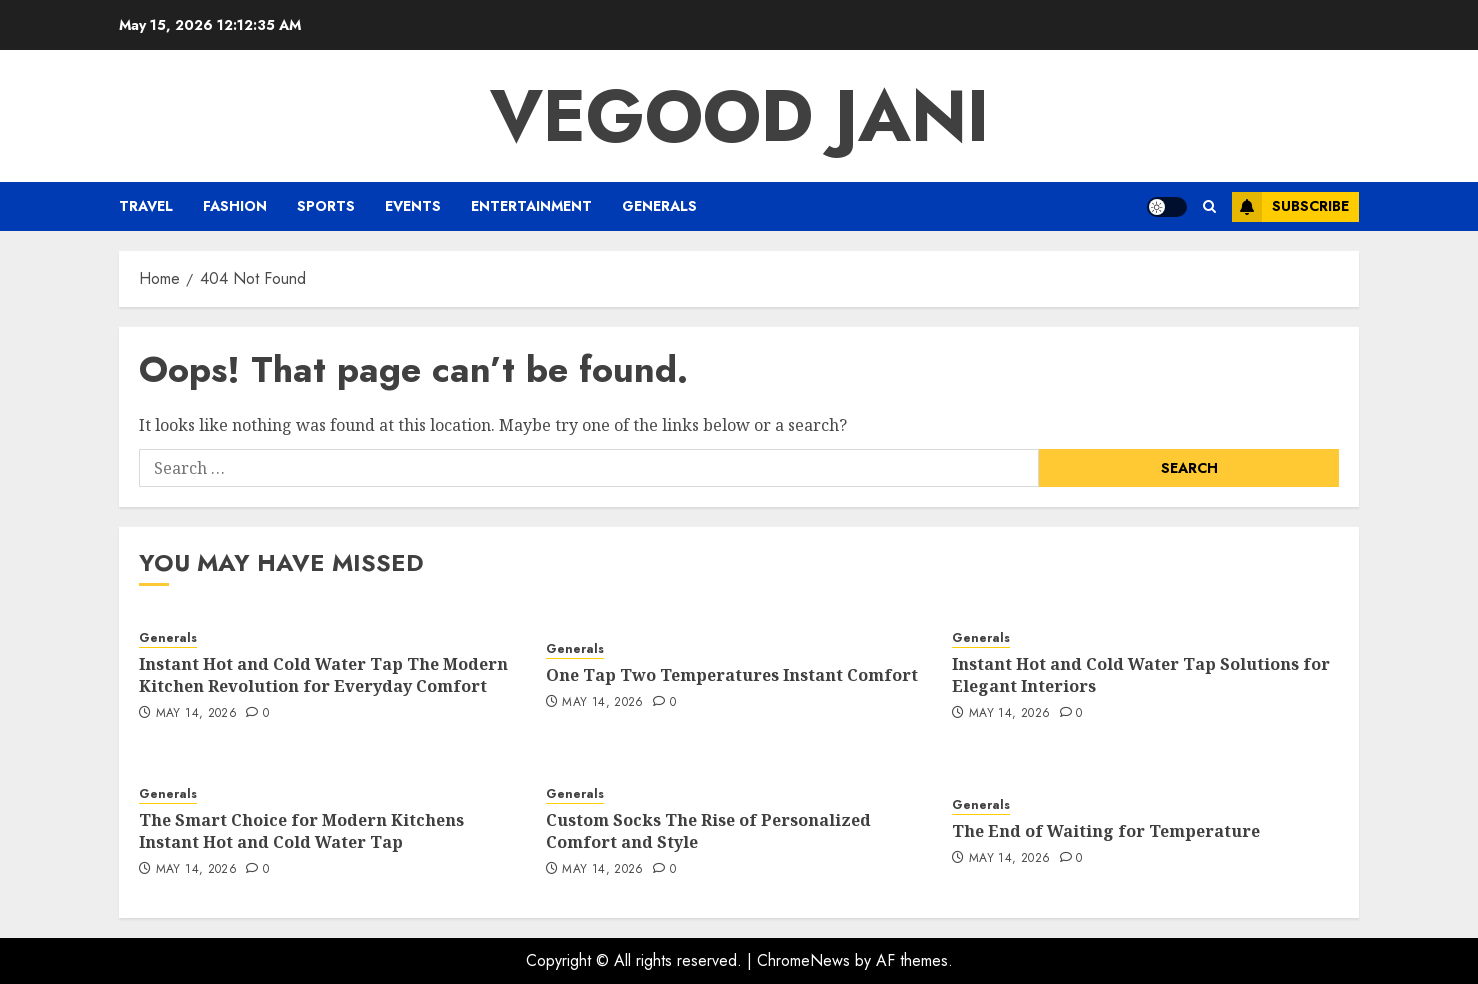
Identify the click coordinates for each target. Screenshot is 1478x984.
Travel (146, 206)
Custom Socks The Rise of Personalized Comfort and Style (708, 831)
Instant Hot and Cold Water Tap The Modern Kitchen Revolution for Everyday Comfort (323, 675)
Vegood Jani (739, 116)
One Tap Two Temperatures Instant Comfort (732, 675)
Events (413, 206)
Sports (326, 206)
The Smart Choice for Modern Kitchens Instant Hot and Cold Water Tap (301, 831)
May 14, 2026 (196, 714)
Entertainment (531, 206)
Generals (659, 206)
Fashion (235, 206)
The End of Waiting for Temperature (1106, 831)
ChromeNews (803, 960)
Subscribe (1290, 207)
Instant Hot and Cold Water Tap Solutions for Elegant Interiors (1141, 675)
